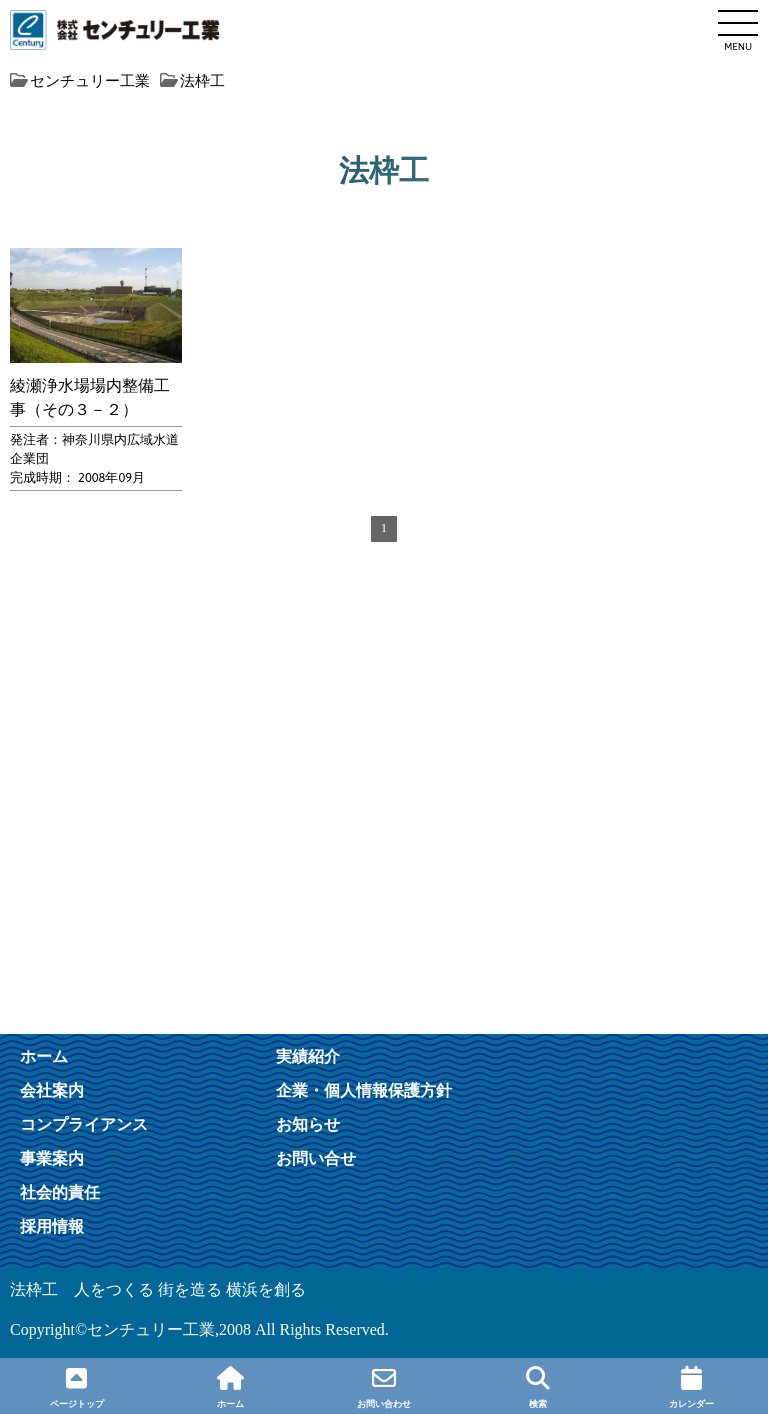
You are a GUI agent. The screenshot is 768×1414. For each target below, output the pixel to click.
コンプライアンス (84, 1124)
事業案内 (52, 1158)
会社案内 (52, 1090)
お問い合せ (316, 1158)
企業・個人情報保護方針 (364, 1090)
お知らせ (308, 1124)
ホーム (44, 1056)
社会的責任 (60, 1192)
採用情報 (52, 1226)
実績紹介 (308, 1056)
